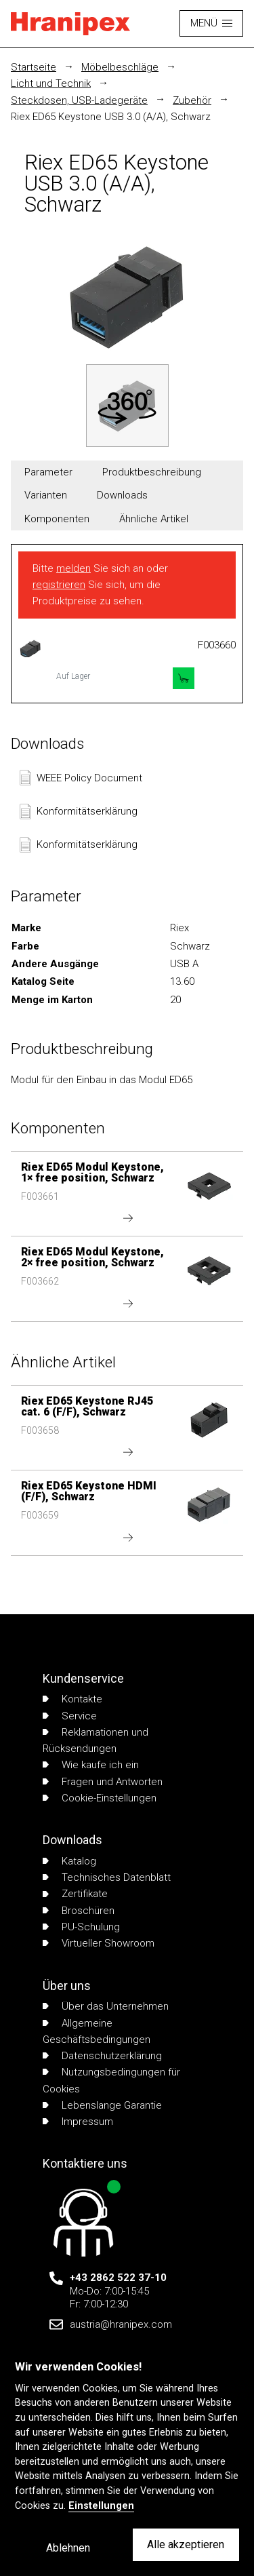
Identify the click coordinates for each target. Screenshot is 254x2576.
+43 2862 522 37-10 (118, 2277)
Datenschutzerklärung (102, 2056)
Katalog (69, 1861)
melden (73, 568)
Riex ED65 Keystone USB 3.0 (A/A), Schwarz (111, 117)
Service (70, 1716)
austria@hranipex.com (121, 2324)
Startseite (33, 67)
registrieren (59, 585)
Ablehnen (68, 2547)
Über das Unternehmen (106, 2006)
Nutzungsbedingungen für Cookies (111, 2080)
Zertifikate (75, 1894)
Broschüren (78, 1911)
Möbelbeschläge (119, 67)
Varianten (45, 495)
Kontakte (72, 1699)
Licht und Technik (51, 83)
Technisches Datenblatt (107, 1877)
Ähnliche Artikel (153, 519)
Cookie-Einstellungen (99, 1798)
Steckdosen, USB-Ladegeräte (79, 100)
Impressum (78, 2121)
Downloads (122, 495)
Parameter (48, 472)
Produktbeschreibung (151, 472)
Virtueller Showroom (98, 1943)
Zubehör (192, 100)
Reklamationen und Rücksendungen (95, 1740)
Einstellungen (101, 2506)
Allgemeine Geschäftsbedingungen (96, 2031)
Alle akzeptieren (185, 2544)
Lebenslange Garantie (102, 2105)
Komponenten (56, 519)
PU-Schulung (81, 1927)
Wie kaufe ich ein (91, 1765)
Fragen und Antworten (103, 1782)
